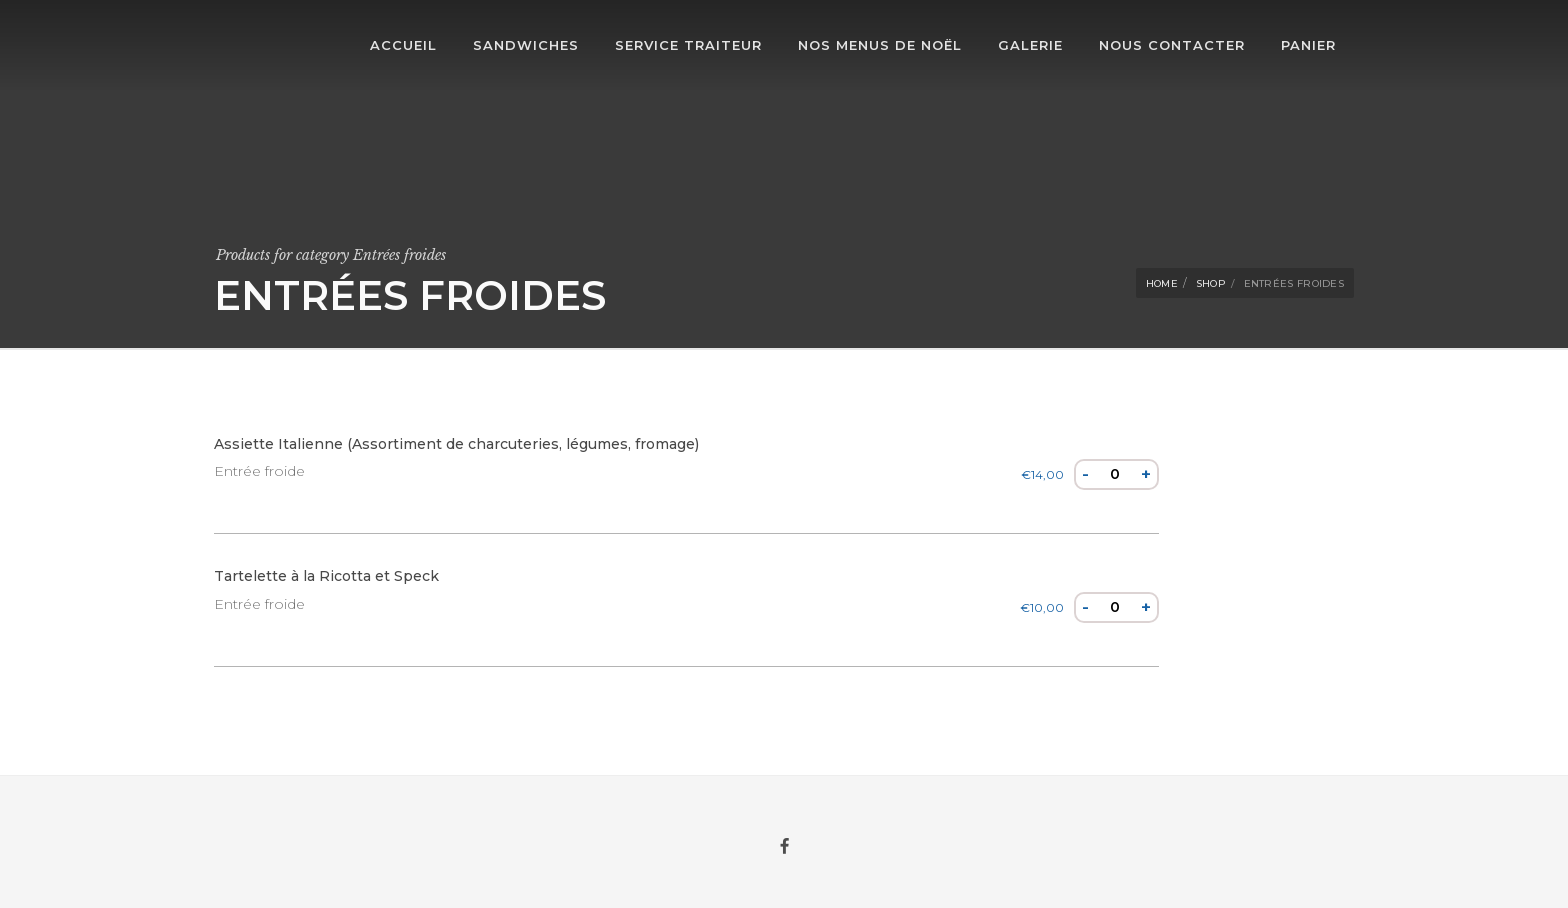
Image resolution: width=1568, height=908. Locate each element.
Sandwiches (526, 45)
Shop (1211, 283)
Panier (1308, 45)
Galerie (1030, 45)
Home (1162, 283)
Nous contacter (1172, 45)
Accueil (403, 45)
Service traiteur (688, 45)
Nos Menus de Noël (880, 45)
